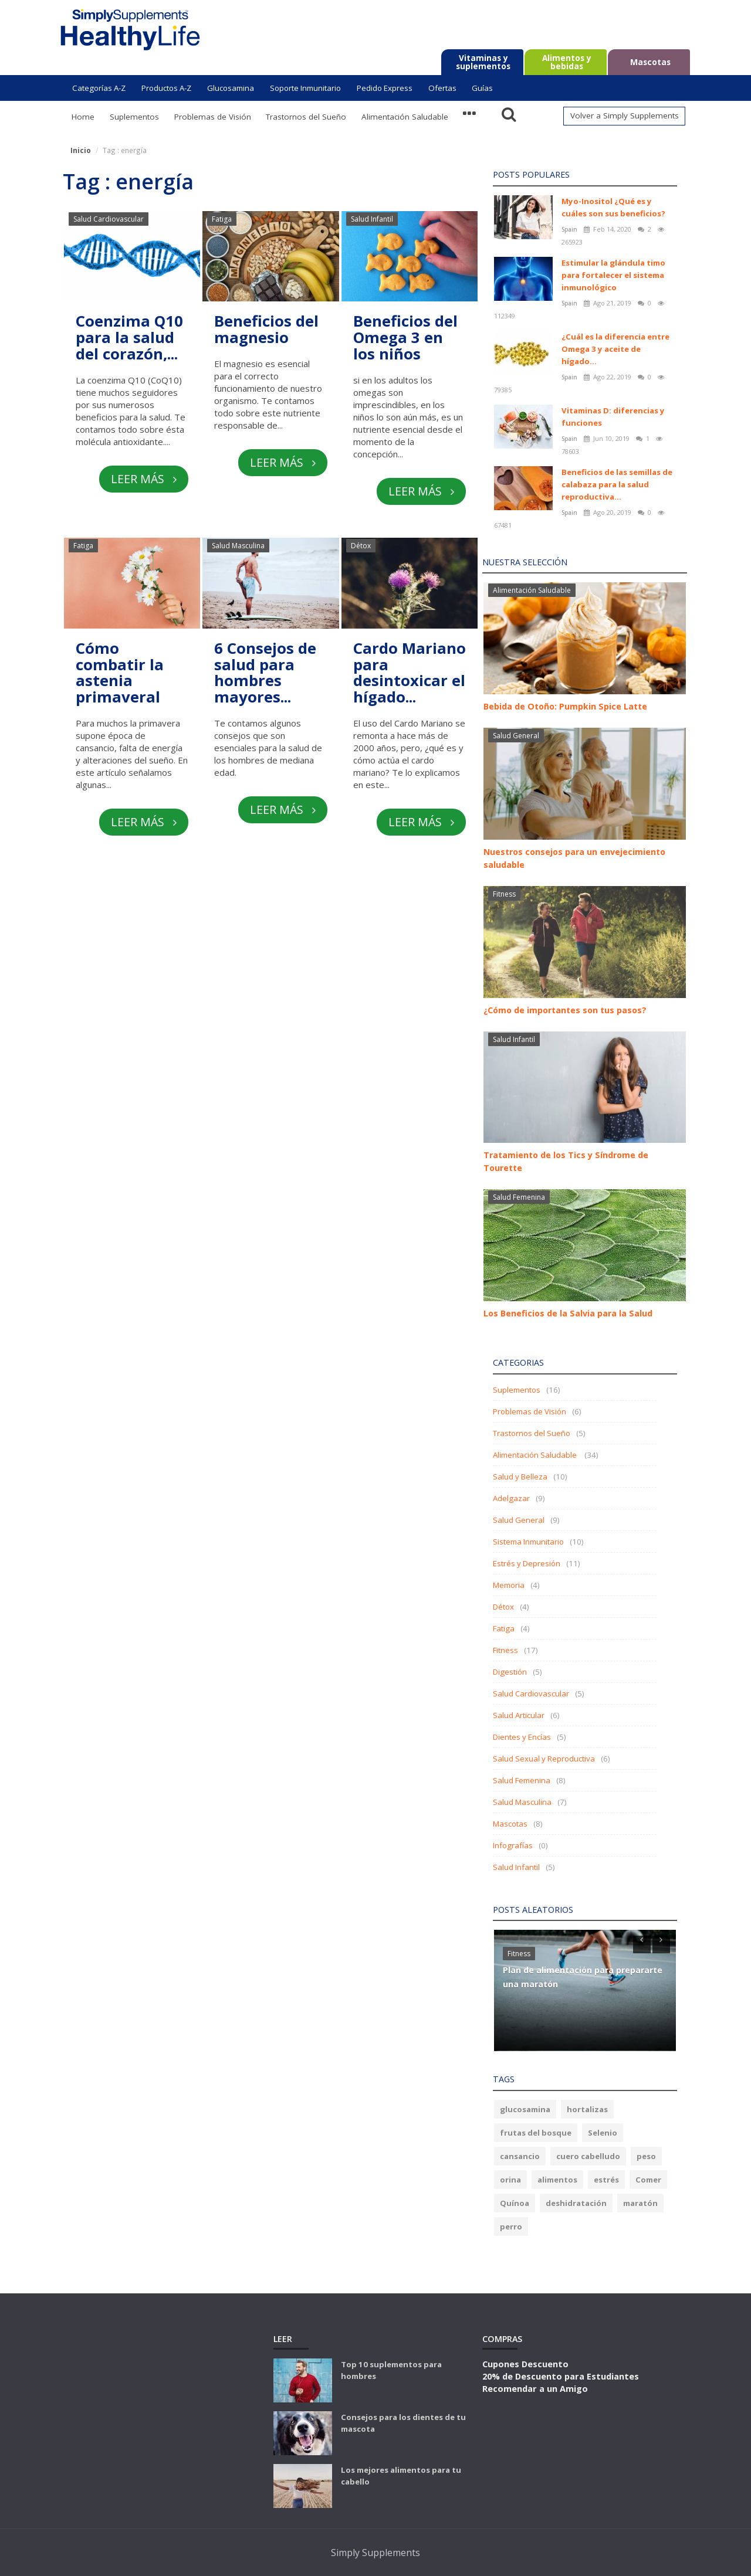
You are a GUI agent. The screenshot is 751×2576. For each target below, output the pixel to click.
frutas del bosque (535, 2132)
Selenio (602, 2132)
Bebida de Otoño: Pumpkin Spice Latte (565, 706)
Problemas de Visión (212, 116)
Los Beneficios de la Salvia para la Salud (567, 1313)
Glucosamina (230, 88)
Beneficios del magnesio (266, 329)
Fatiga (222, 219)
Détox (361, 546)
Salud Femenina (519, 1197)
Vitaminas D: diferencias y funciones (613, 416)
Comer (648, 2179)
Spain (570, 229)
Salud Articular (518, 1715)
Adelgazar (511, 1498)
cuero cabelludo (588, 2156)
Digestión (510, 1672)
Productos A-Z (166, 88)
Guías (482, 88)
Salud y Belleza (520, 1476)
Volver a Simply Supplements (624, 115)
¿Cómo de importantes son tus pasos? (565, 1010)
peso (646, 2156)
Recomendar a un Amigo (535, 2388)
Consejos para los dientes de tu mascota (403, 2423)
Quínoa (514, 2203)
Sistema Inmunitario (528, 1541)
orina (510, 2179)
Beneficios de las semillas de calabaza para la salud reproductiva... (616, 484)
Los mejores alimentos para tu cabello (401, 2476)
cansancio (520, 2156)
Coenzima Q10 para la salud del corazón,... (130, 337)
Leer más (143, 479)
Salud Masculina (238, 546)
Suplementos (134, 116)
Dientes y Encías (522, 1737)
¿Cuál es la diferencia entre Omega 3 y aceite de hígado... (615, 348)
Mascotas (510, 1823)
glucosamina (525, 2109)
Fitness (504, 894)
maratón (640, 2203)
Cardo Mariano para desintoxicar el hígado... (409, 673)
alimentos (557, 2179)
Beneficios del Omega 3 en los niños (405, 337)
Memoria (509, 1585)
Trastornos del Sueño (306, 116)
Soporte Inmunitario (305, 88)
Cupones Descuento (525, 2364)
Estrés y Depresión (526, 1563)
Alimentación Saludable (404, 116)
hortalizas (587, 2109)
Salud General (516, 736)
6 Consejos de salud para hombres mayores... (265, 673)
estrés (606, 2179)
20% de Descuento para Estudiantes (560, 2376)
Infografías (513, 1845)
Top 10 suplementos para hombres (391, 2370)
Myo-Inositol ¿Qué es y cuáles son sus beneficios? (613, 207)
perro (511, 2226)
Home (83, 116)
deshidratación (576, 2203)
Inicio (80, 150)
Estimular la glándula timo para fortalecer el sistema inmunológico (613, 275)
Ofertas (442, 88)
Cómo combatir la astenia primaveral (120, 673)
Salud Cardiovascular (108, 219)
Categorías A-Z (99, 88)
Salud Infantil (372, 219)
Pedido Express (384, 88)
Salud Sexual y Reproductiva (544, 1758)
